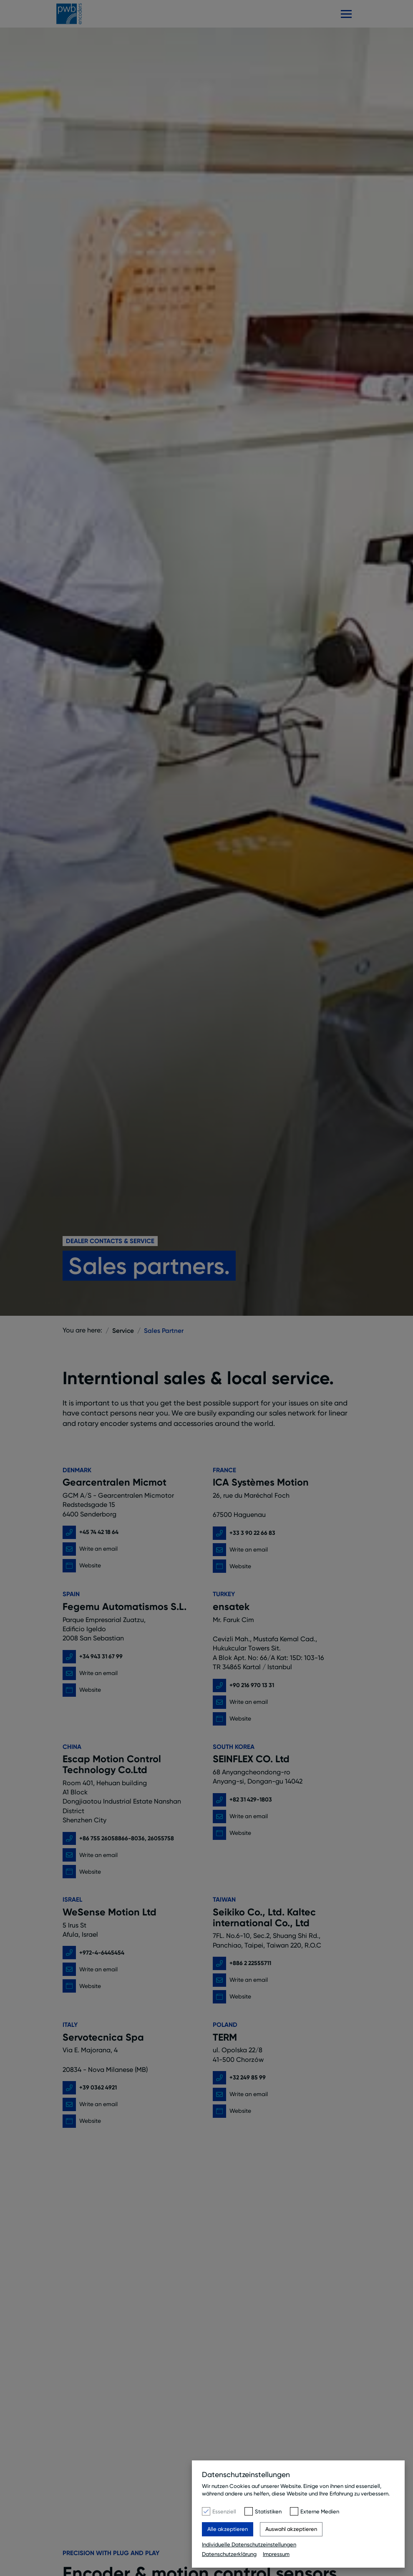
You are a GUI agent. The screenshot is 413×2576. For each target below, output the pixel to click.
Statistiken (268, 2511)
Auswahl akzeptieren (291, 2529)
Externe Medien (319, 2511)
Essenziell (224, 2511)
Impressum (276, 2554)
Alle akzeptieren (227, 2529)
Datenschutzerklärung (229, 2554)
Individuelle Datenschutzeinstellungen (249, 2544)
